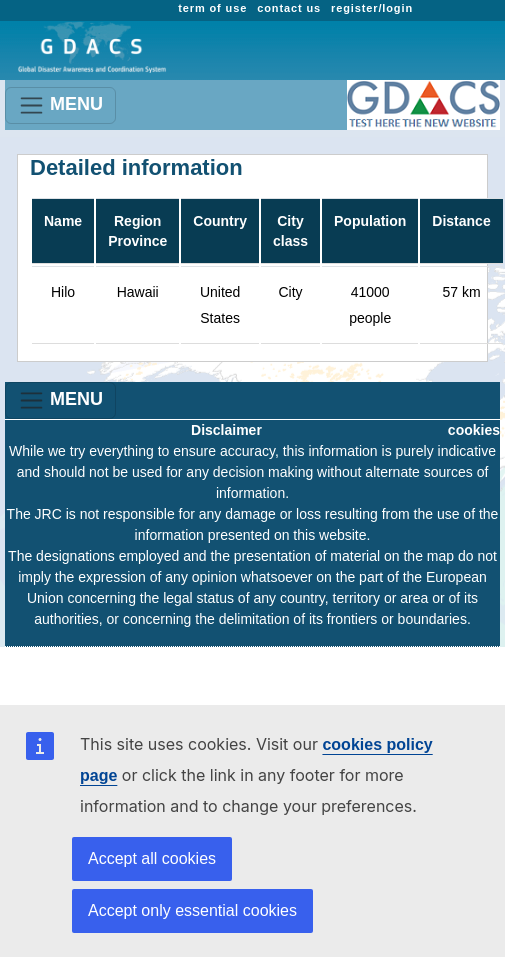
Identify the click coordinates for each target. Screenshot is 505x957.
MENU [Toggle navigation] (60, 105)
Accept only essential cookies (192, 910)
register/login (372, 8)
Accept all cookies (152, 858)
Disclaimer (226, 430)
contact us (289, 8)
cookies (474, 430)
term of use (212, 8)
